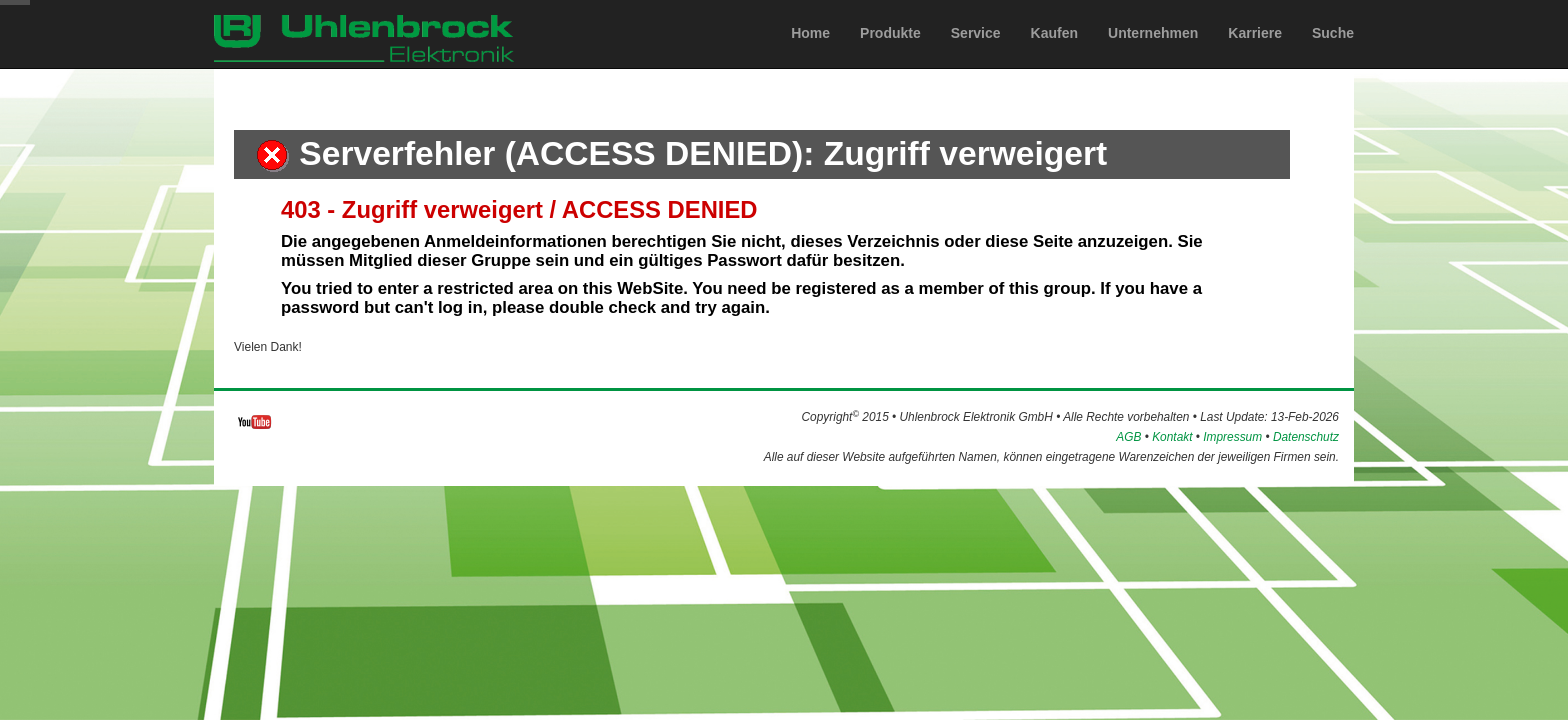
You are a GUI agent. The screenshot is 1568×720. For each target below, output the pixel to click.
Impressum (1232, 437)
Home (810, 53)
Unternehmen (1153, 53)
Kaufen (1054, 53)
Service (976, 53)
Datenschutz (1306, 437)
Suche (1333, 53)
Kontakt (1172, 437)
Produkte (890, 53)
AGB (1128, 437)
